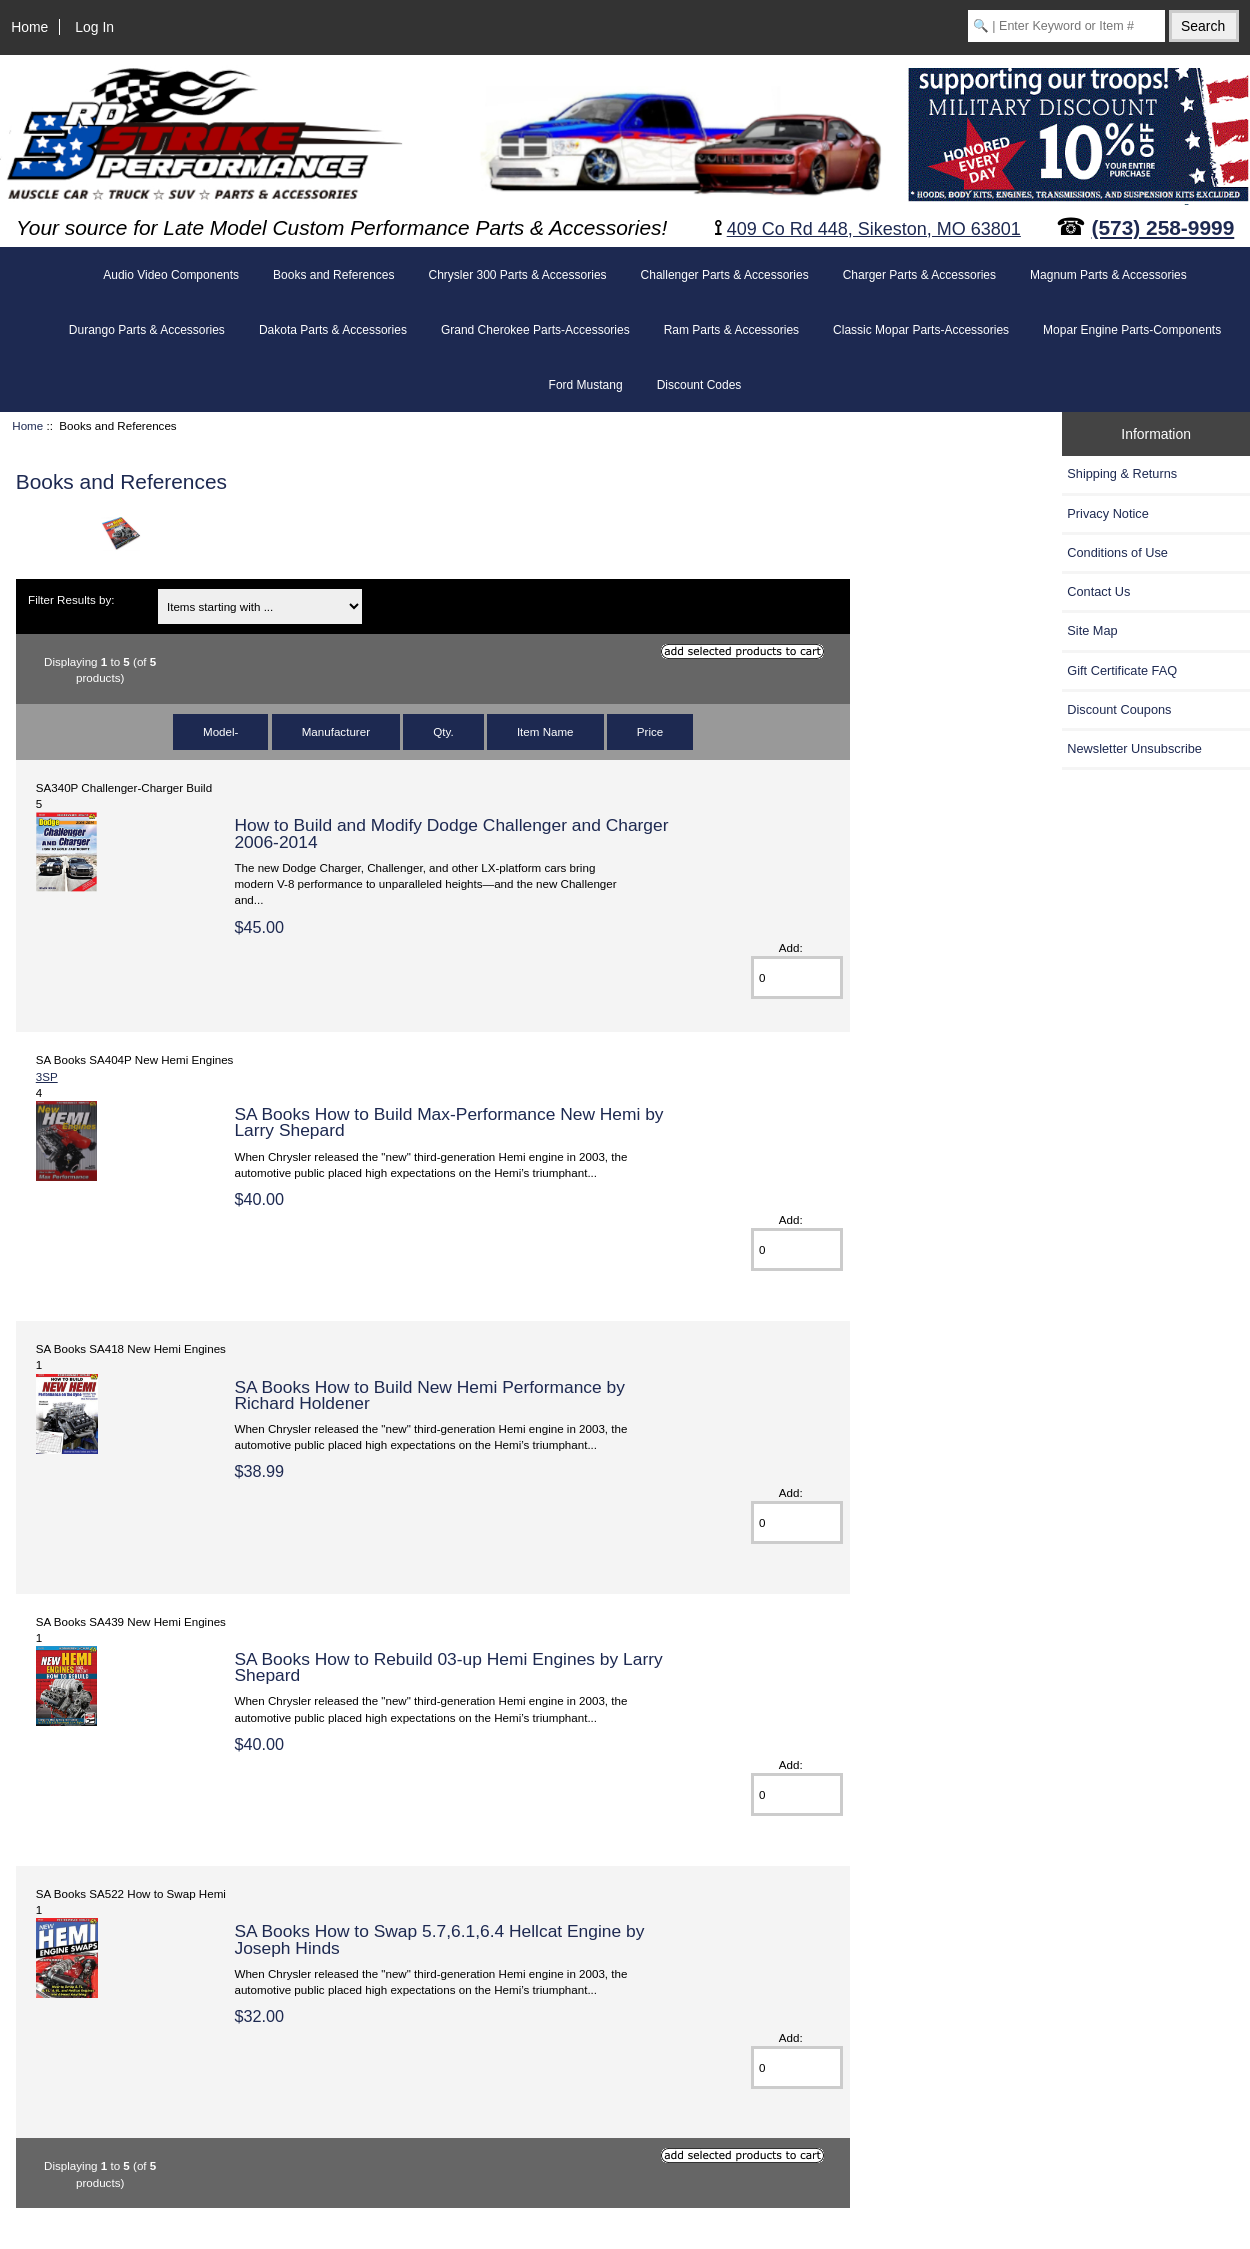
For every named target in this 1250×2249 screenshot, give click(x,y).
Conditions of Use (1117, 552)
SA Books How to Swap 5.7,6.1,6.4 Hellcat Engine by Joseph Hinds (439, 1939)
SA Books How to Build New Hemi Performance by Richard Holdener (429, 1395)
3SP (47, 1076)
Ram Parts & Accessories (731, 330)
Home (29, 27)
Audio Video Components (171, 275)
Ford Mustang (586, 385)
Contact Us (1098, 591)
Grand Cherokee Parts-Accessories (535, 330)
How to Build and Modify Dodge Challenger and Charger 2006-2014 (451, 833)
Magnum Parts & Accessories (1108, 275)
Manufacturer (336, 731)
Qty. (443, 731)
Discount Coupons (1119, 709)
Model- (220, 731)
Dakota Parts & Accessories (333, 330)
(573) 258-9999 (1163, 227)
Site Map (1092, 630)
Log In (94, 27)
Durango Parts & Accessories (147, 330)
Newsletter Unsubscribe (1134, 748)
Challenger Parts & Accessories (725, 275)
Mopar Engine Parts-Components (1132, 330)
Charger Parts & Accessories (919, 275)
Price (650, 731)
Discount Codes (699, 385)
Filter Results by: (71, 599)
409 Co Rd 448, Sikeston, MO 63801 (874, 229)
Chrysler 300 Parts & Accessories (517, 275)
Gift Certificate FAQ (1122, 670)
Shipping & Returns (1122, 473)
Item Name (545, 731)
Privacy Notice (1107, 513)
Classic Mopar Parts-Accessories (921, 330)
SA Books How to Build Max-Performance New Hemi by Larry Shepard (448, 1122)
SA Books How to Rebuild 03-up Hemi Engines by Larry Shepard (448, 1667)
